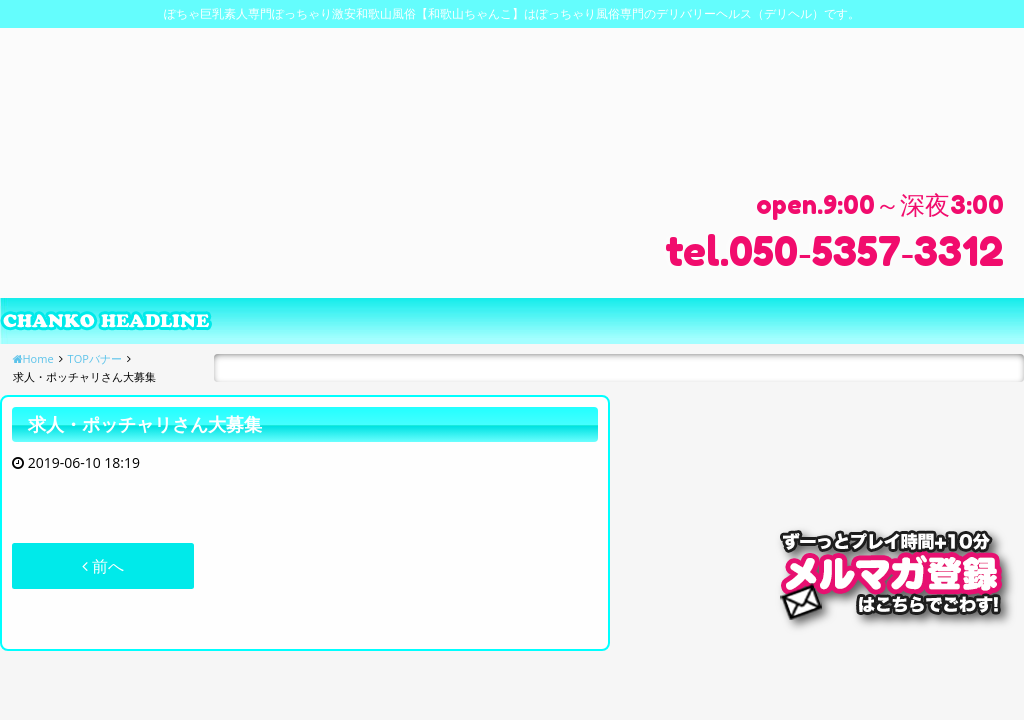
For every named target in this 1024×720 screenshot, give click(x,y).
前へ (103, 566)
